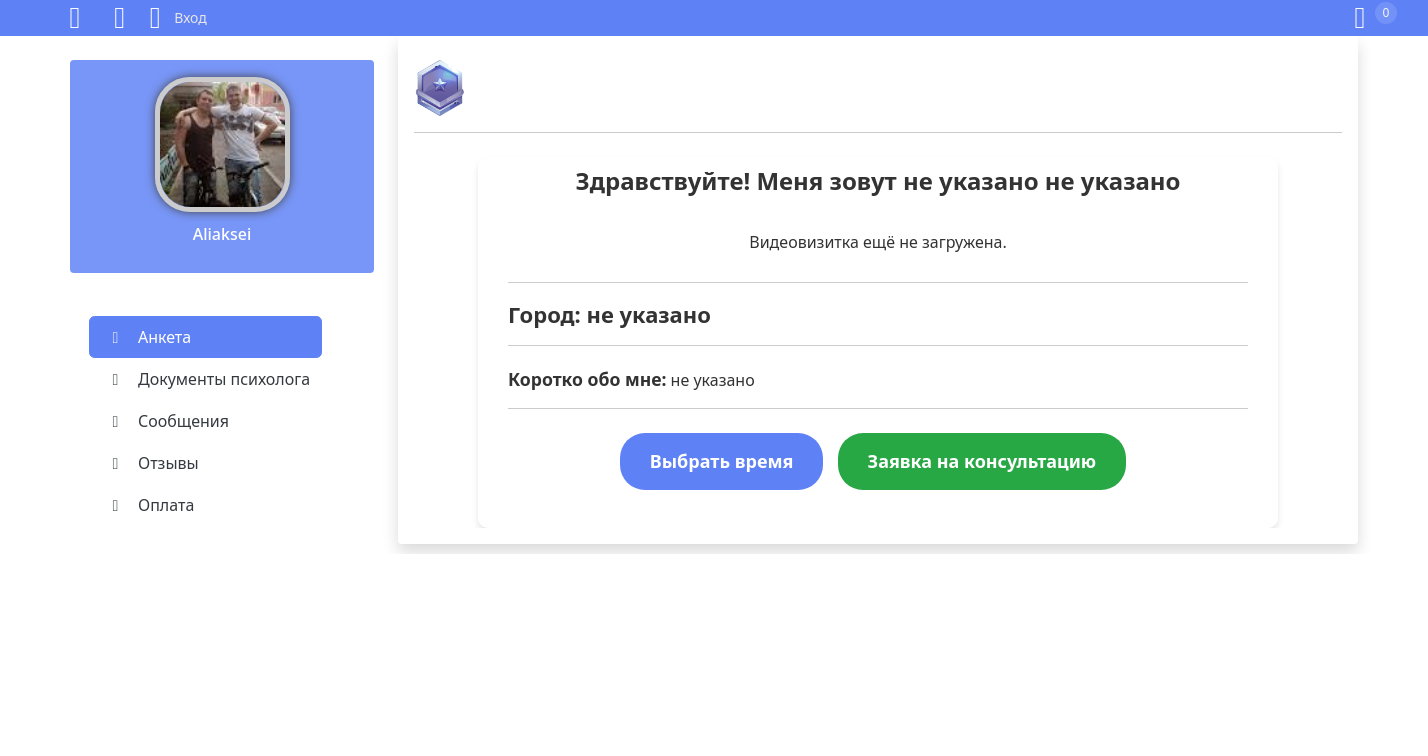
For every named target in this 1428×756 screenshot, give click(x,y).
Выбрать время (722, 461)
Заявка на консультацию (982, 461)
